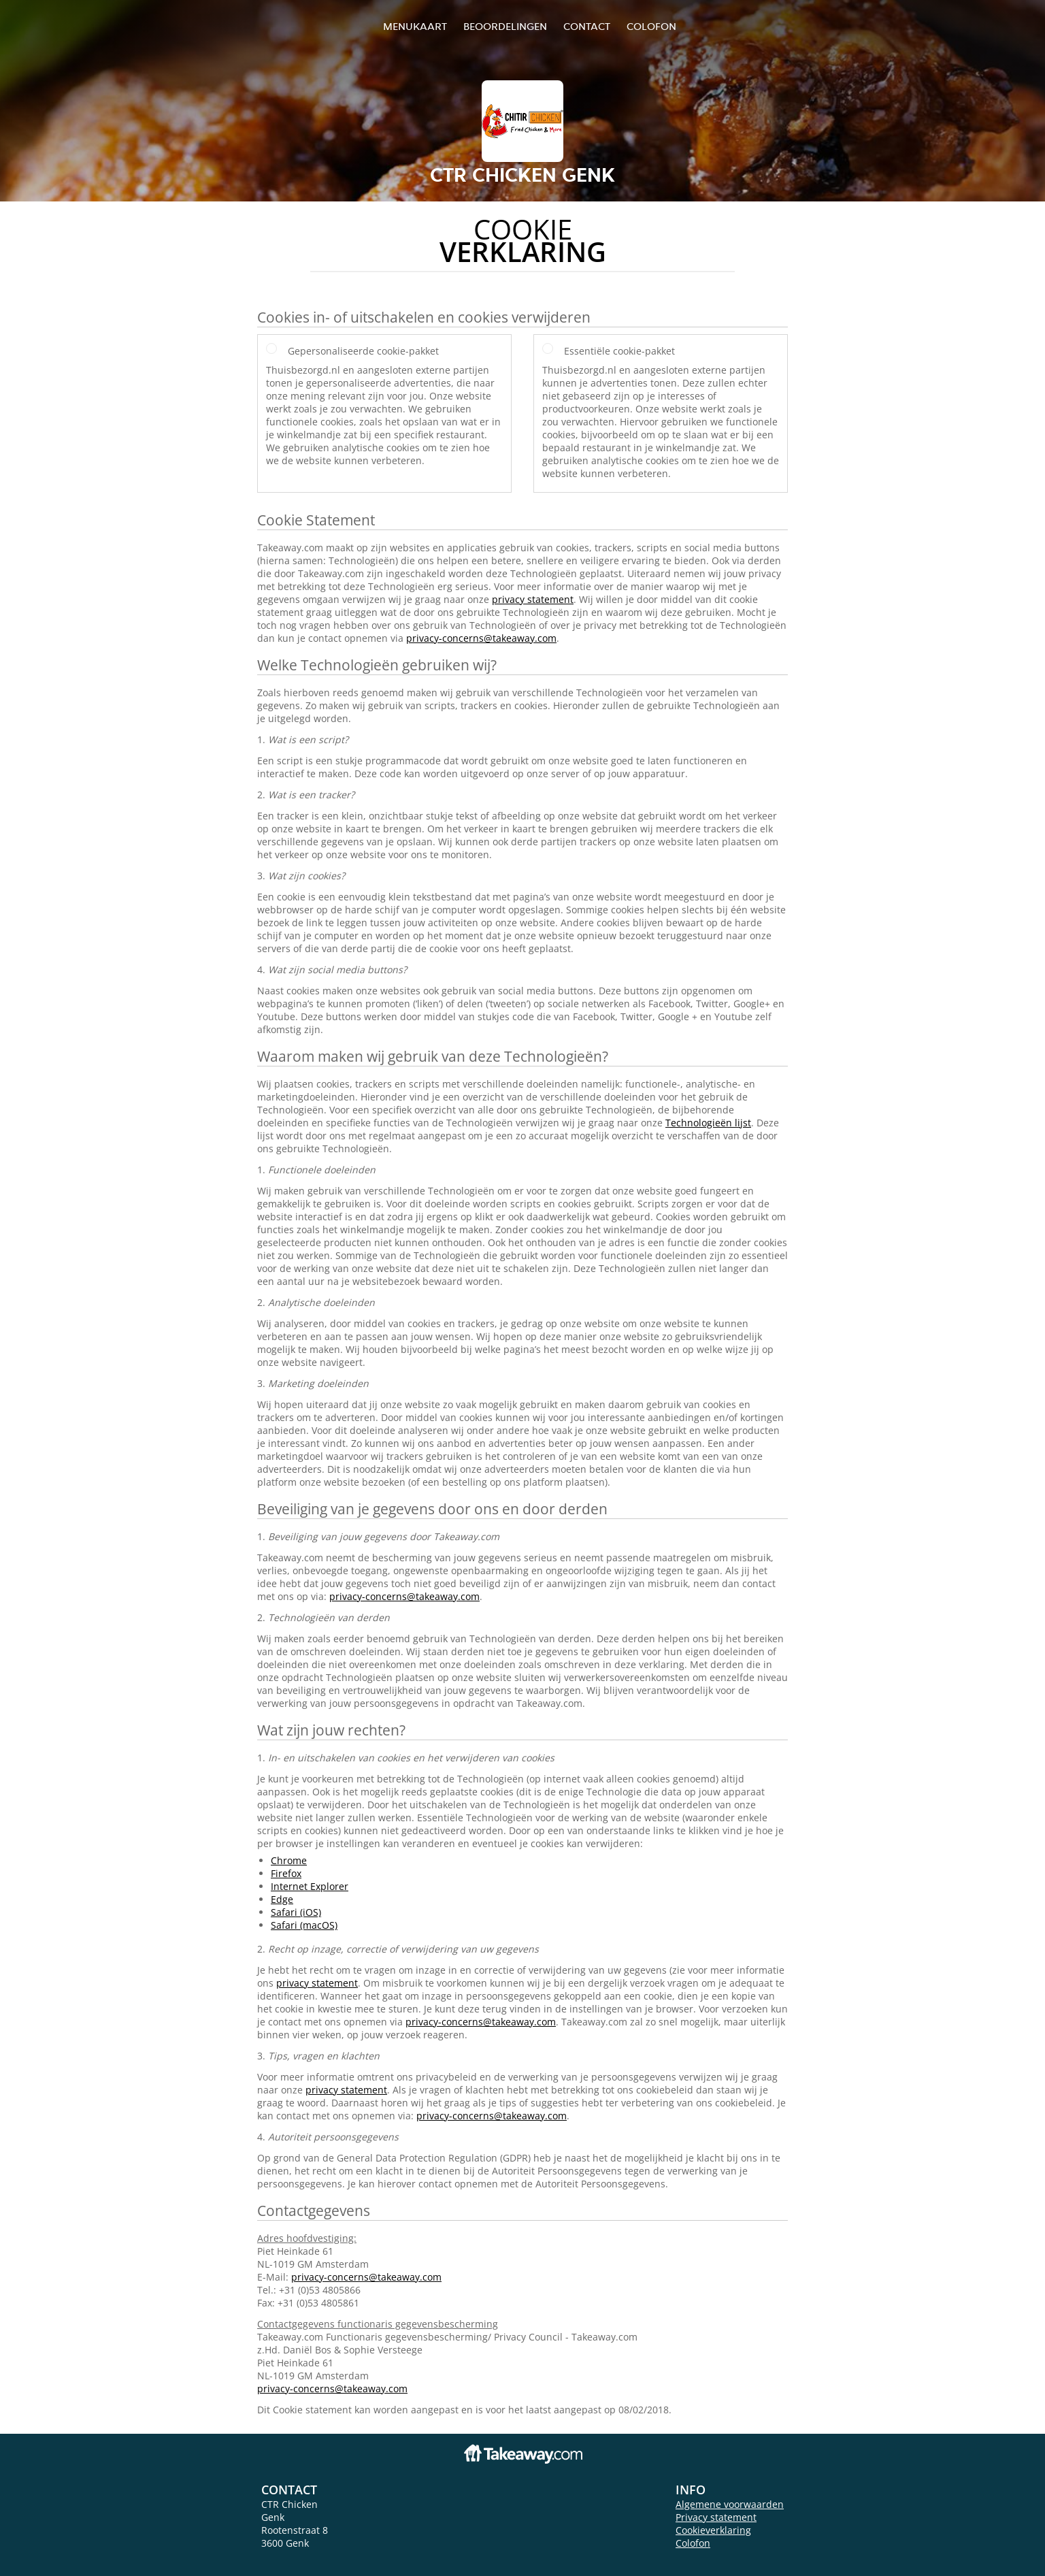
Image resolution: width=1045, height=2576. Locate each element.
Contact (586, 26)
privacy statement (533, 599)
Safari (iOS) (296, 1912)
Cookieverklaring (713, 2530)
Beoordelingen (505, 26)
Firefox (286, 1873)
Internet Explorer (309, 1886)
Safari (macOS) (304, 1925)
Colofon (693, 2543)
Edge (282, 1899)
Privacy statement (716, 2517)
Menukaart (415, 26)
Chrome (289, 1860)
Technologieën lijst (708, 1122)
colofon (651, 26)
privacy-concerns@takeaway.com (481, 638)
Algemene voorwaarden (730, 2504)
